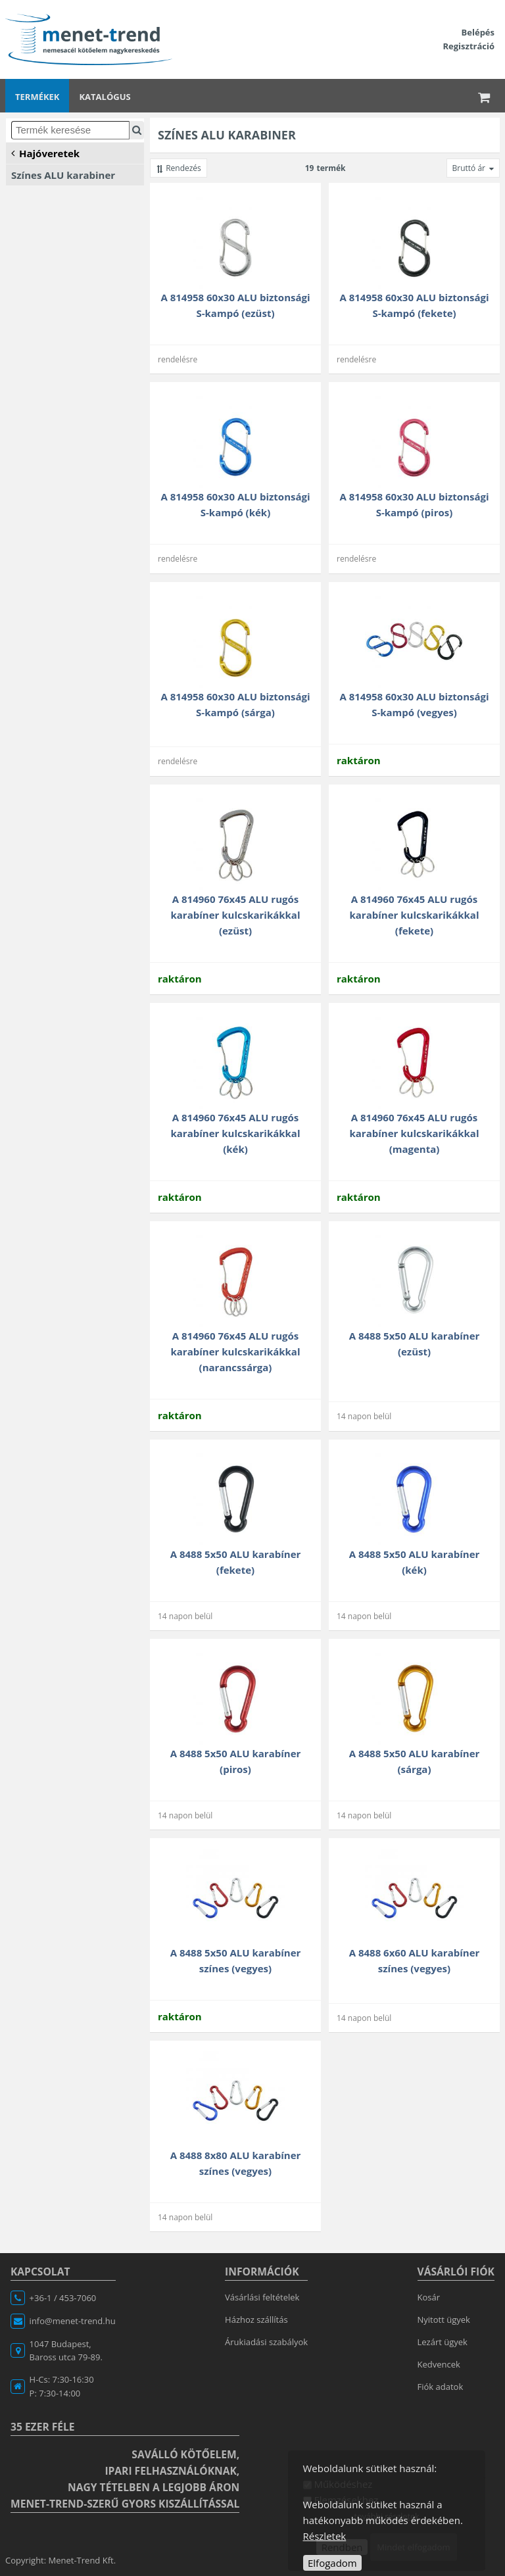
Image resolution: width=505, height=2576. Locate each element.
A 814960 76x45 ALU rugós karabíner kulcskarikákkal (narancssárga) (236, 1351)
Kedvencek (439, 2364)
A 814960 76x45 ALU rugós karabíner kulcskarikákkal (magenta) (414, 1133)
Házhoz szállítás (256, 2319)
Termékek (37, 97)
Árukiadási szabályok (266, 2342)
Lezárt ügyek (443, 2342)
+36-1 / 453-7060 (63, 2298)
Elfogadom (332, 2562)
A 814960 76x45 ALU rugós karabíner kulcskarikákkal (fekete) (414, 914)
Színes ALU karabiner (63, 175)
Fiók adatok (441, 2387)
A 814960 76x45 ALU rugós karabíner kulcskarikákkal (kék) (236, 1133)
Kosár (429, 2297)
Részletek (325, 2535)
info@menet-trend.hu (73, 2321)
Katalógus (104, 97)
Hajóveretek (45, 152)
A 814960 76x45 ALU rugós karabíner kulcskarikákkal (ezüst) (236, 914)
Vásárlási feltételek (262, 2297)
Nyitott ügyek (444, 2319)
